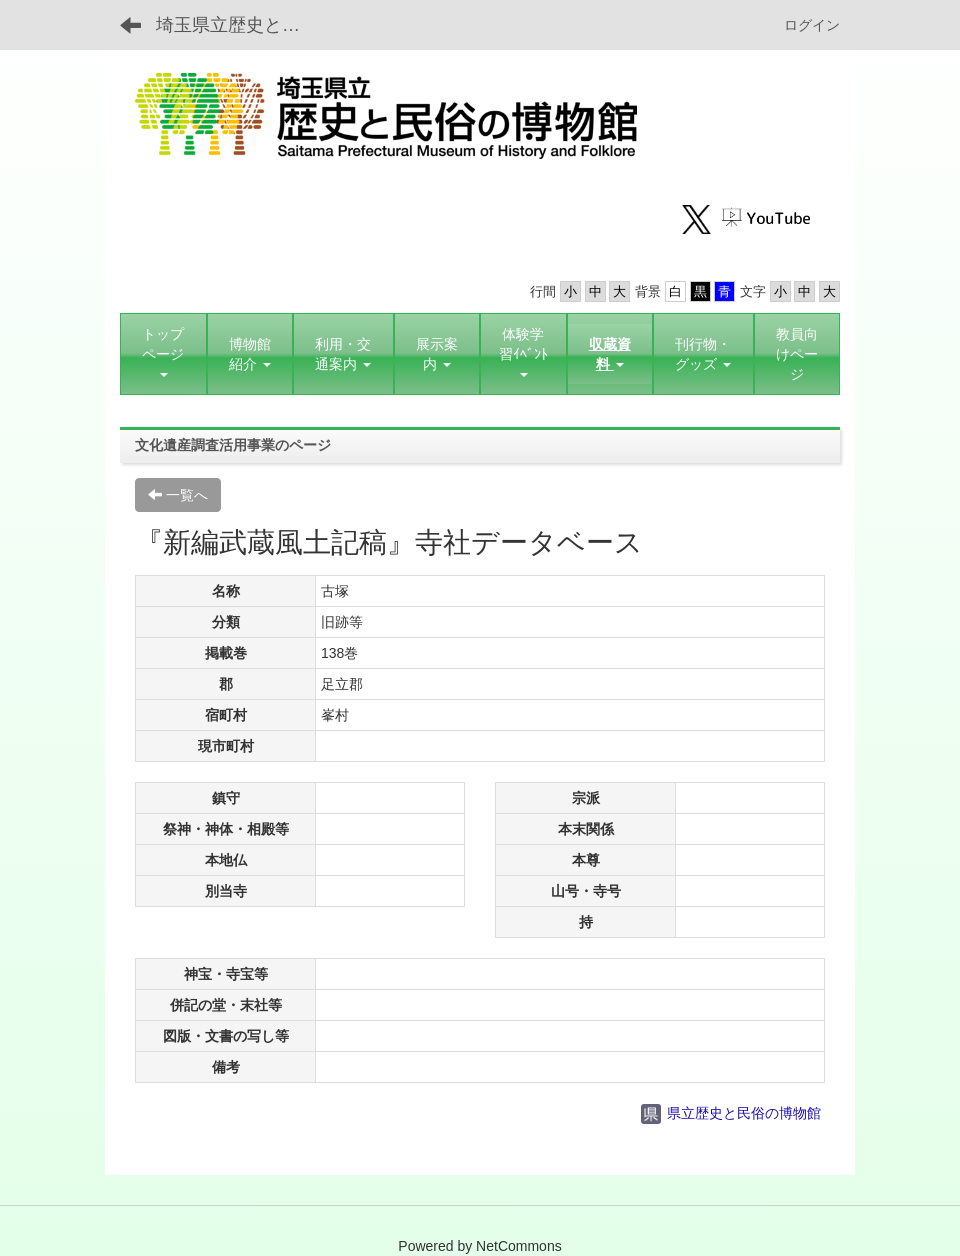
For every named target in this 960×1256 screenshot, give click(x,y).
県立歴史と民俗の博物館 (731, 1113)
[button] (250, 354)
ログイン (812, 25)
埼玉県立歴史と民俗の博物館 (240, 25)
